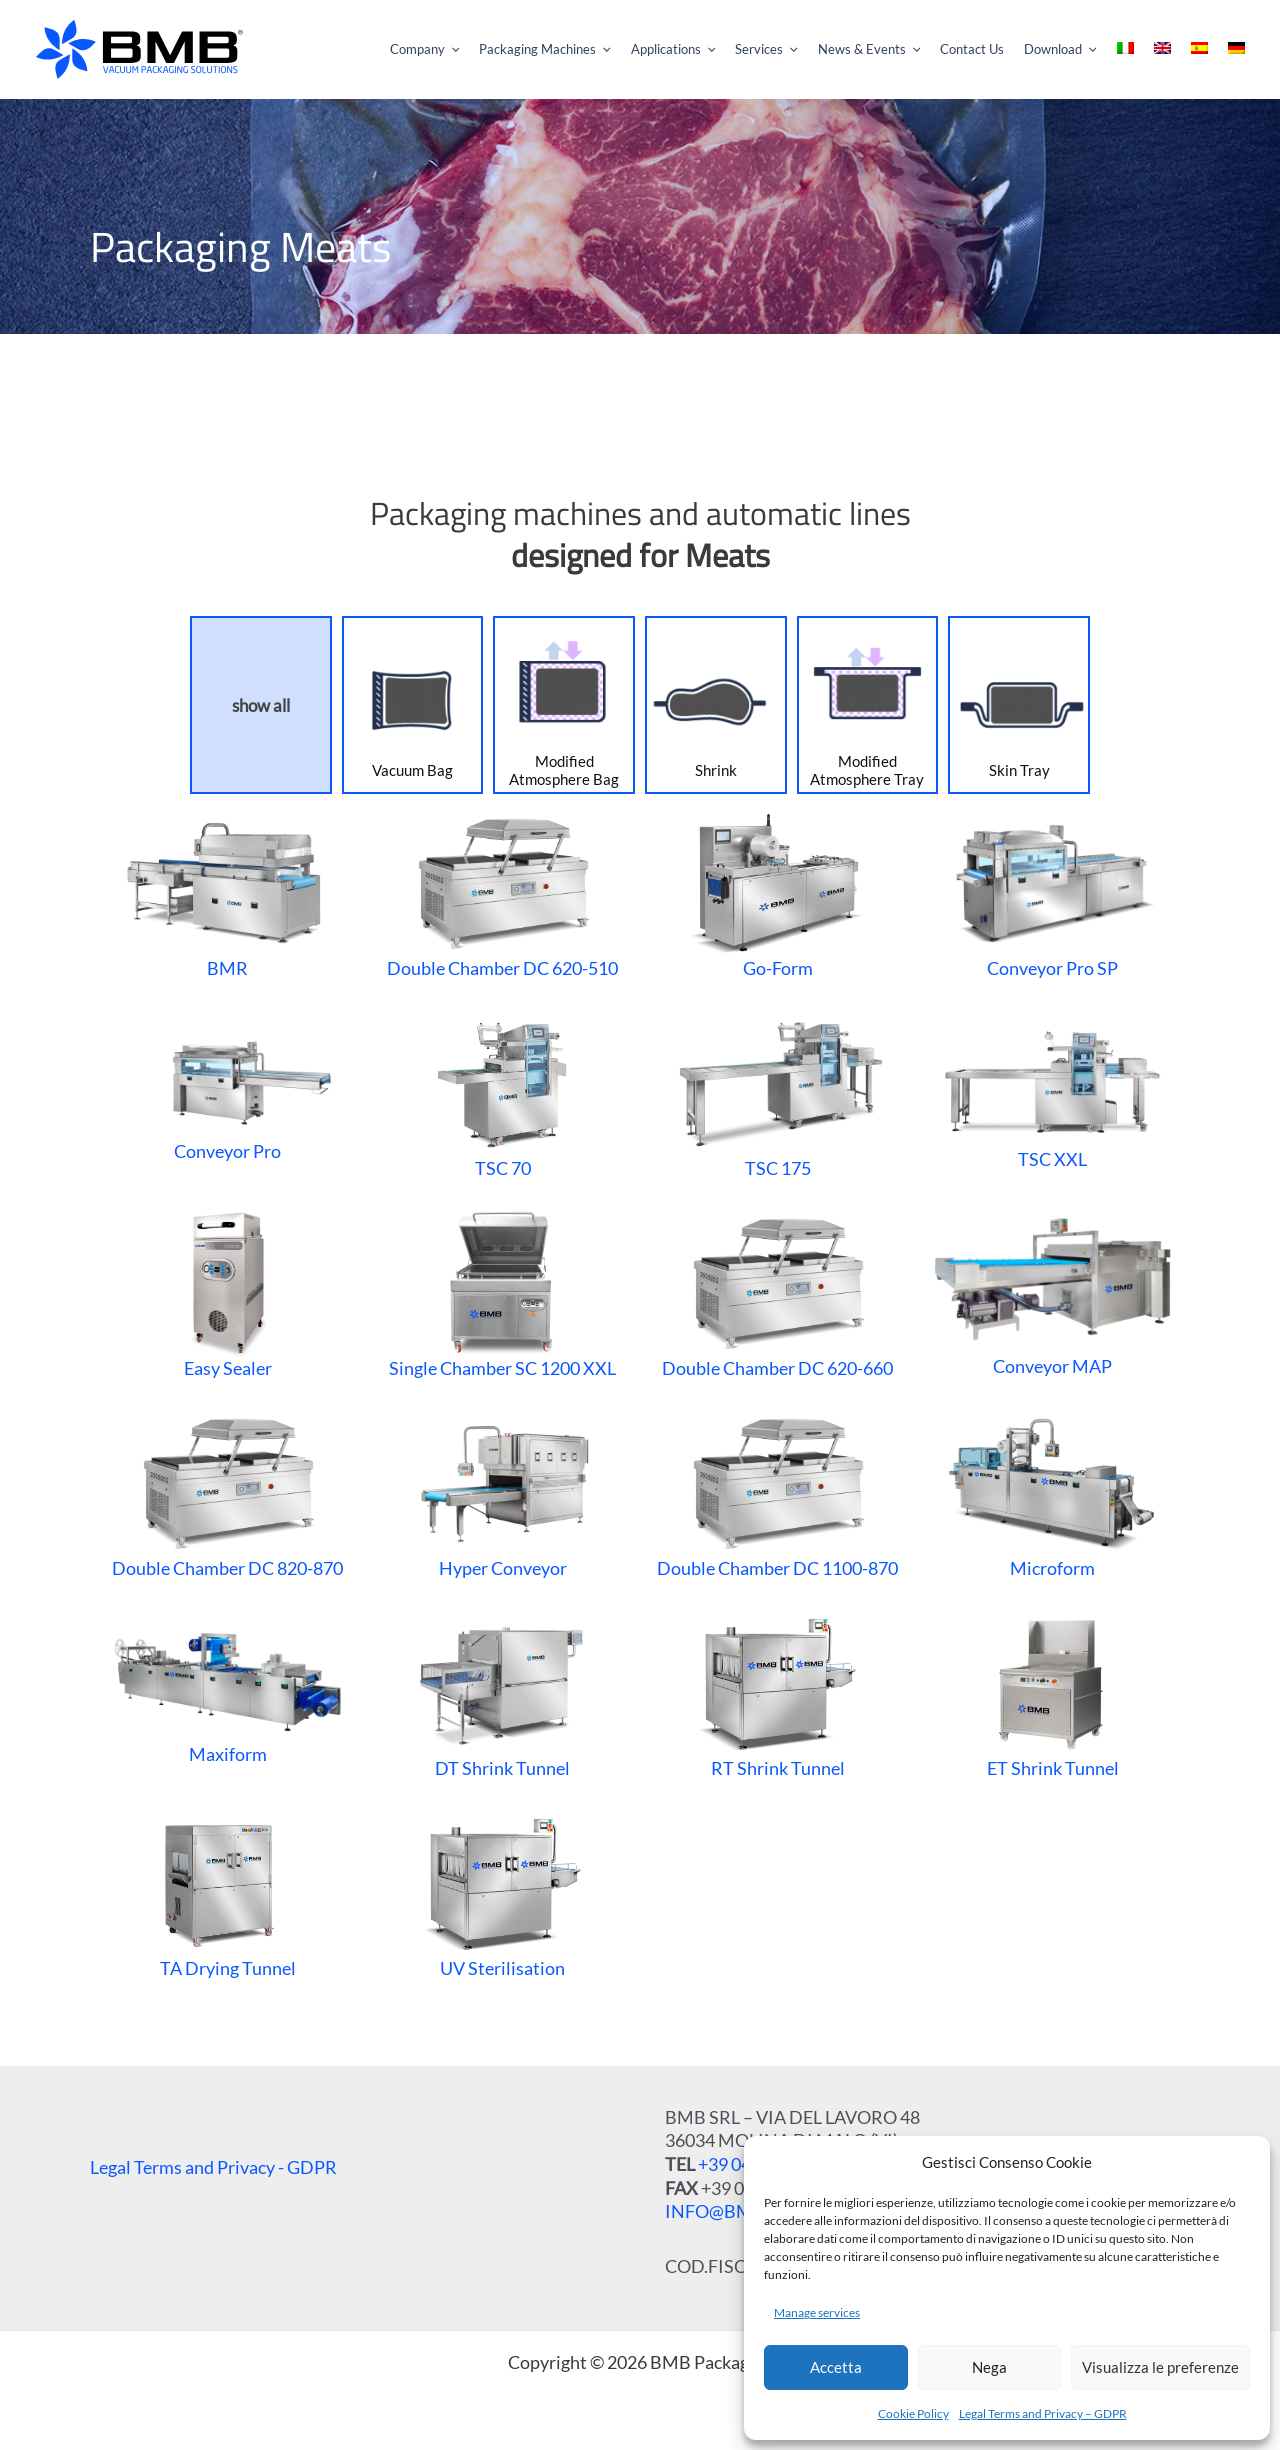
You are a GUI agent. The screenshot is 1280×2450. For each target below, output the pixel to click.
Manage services (817, 2312)
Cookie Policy (913, 2413)
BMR (228, 893)
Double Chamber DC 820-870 (227, 1493)
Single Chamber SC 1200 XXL (502, 1293)
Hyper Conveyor (502, 1493)
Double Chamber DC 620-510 (502, 893)
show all (261, 705)
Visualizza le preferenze (1160, 2367)
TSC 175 (777, 1093)
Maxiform (227, 1693)
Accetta (836, 2367)
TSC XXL (1052, 1093)
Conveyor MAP (1052, 1293)
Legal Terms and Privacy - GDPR (213, 2167)
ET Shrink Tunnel (1053, 1693)
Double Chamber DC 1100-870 (777, 1493)
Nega (989, 2367)
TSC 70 (502, 1093)
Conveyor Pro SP (1052, 893)
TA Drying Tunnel (227, 1893)
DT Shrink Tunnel (502, 1693)
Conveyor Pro (227, 1093)
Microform (1053, 1493)
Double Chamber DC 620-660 (777, 1293)
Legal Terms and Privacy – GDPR (1043, 2413)
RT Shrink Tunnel (777, 1693)
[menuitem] (1142, 50)
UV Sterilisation (502, 1893)
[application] (526, 50)
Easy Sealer (228, 1293)
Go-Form (778, 893)
